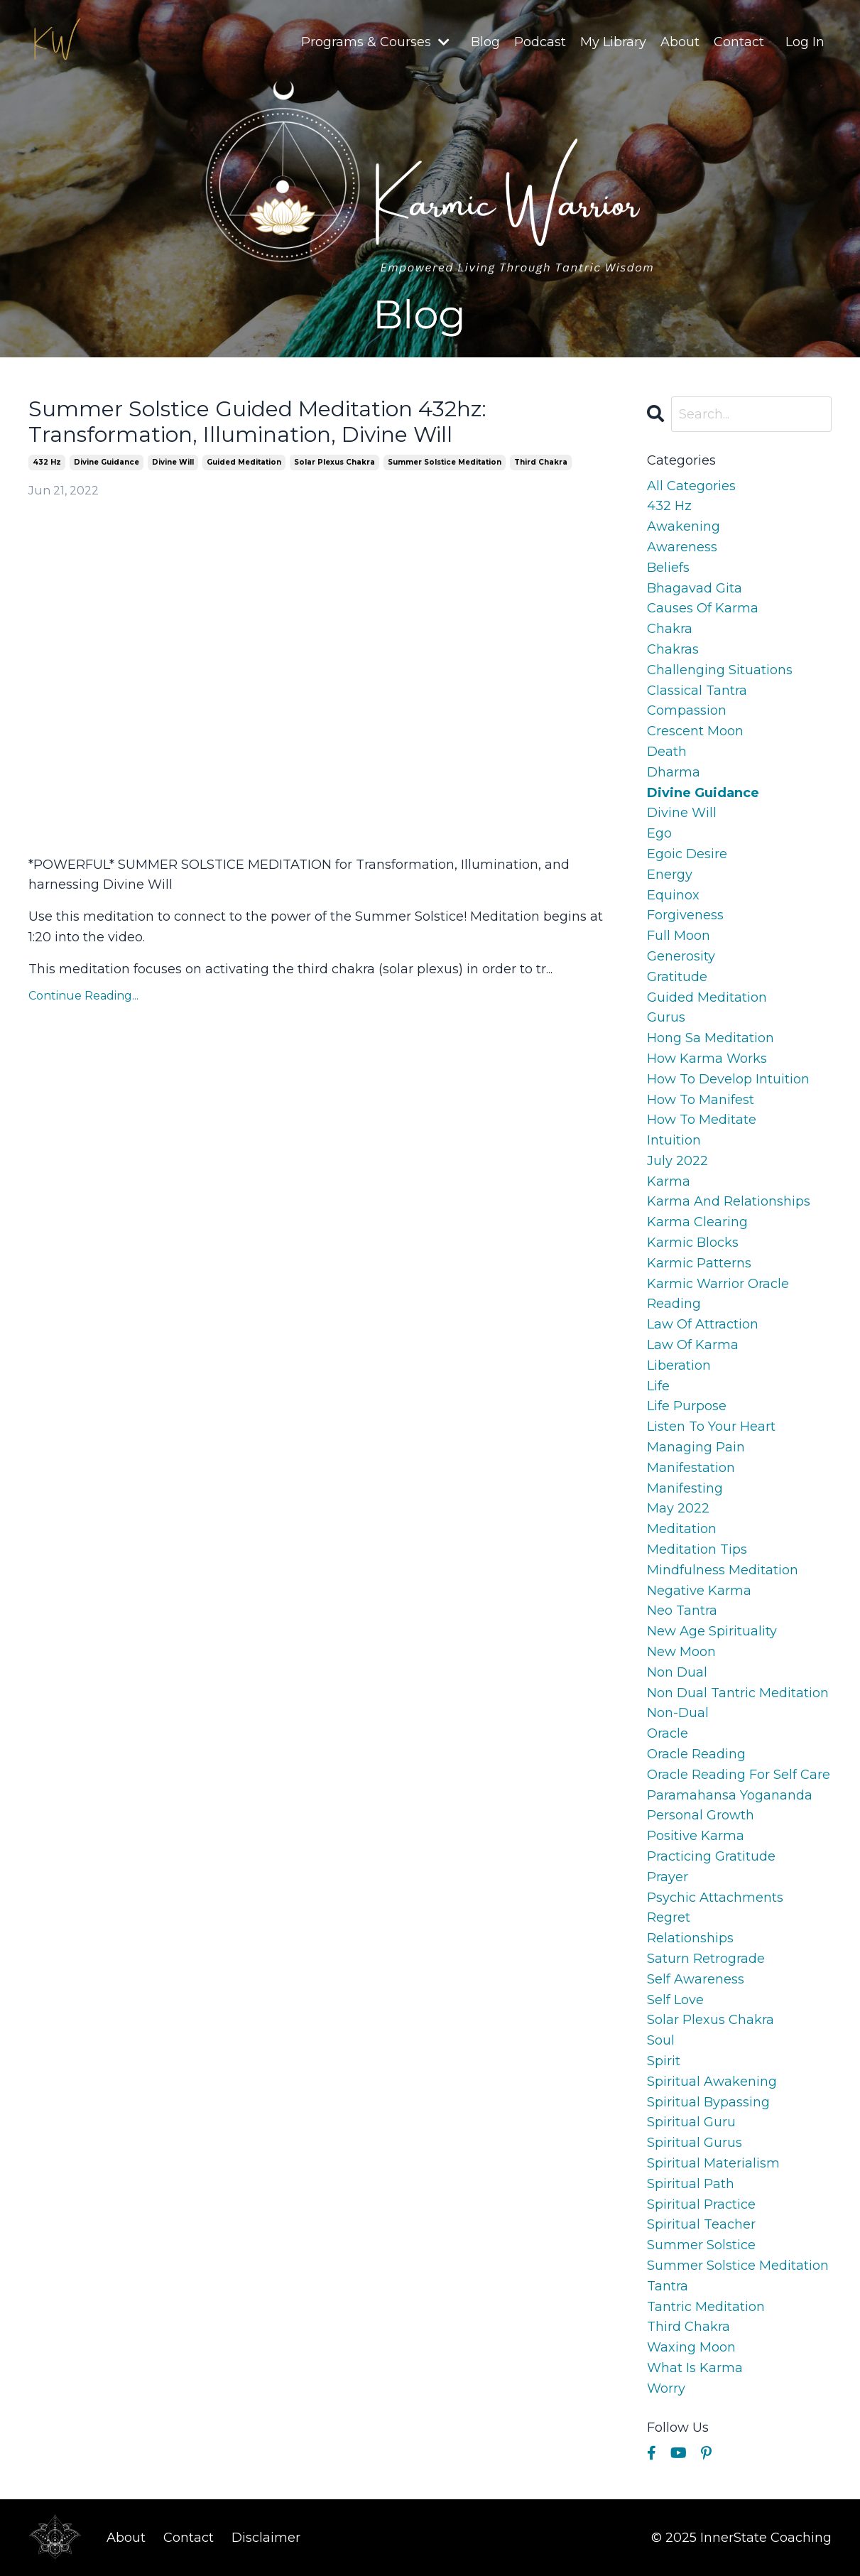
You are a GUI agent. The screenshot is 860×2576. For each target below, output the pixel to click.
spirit (663, 2061)
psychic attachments (715, 1897)
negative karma (699, 1590)
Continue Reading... (83, 995)
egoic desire (687, 854)
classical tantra (697, 690)
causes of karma (702, 608)
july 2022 (677, 1161)
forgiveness (685, 915)
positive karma (695, 1836)
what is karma (695, 2368)
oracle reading (696, 1754)
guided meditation (244, 462)
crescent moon (695, 731)
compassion (686, 710)
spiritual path (690, 2184)
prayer (667, 1877)
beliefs (668, 567)
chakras (673, 649)
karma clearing (697, 1222)
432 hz (47, 462)
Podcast (540, 42)
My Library (613, 42)
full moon (678, 935)
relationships (690, 1938)
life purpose (686, 1406)
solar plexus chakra (334, 462)
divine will (173, 462)
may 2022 (678, 1508)
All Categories (691, 486)
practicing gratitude (711, 1856)
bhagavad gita (694, 588)
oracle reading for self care (738, 1774)
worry (666, 2388)
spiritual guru (691, 2122)
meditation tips (697, 1549)
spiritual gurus (694, 2142)
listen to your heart (711, 1426)
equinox (673, 895)
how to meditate (701, 1119)
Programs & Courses (375, 42)
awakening (683, 526)
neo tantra (682, 1610)
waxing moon (691, 2347)
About (680, 42)
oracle (667, 1733)
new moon (681, 1652)
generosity (681, 956)
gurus (666, 1017)
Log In (804, 42)
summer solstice (701, 2245)
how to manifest (700, 1100)
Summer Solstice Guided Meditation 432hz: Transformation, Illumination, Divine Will (257, 422)
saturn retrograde (706, 1958)
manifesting (685, 1488)
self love (675, 2000)
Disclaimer (266, 2537)
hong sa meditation (710, 1038)
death (667, 751)
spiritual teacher (701, 2224)
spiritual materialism (713, 2163)
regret (668, 1917)
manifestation (691, 1468)
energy (669, 874)
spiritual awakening (712, 2081)
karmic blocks (693, 1242)
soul (661, 2040)
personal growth (700, 1815)
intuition (674, 1140)
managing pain (696, 1447)
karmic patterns (699, 1263)
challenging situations (720, 670)
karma (668, 1181)
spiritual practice (701, 2204)
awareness (682, 547)
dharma (673, 772)
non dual (677, 1672)
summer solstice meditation (444, 462)
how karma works (707, 1058)
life (658, 1386)
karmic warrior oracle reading (718, 1294)
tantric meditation (706, 2307)
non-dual (678, 1713)
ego (659, 833)
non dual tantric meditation (738, 1693)
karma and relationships (728, 1201)
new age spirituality (712, 1631)
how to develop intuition (728, 1079)
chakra (669, 629)
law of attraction (702, 1324)
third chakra (540, 462)
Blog (485, 42)
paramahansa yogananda (729, 1795)
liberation (679, 1365)
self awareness (695, 1979)
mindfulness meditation (722, 1570)
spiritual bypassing (708, 2102)
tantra (667, 2286)
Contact (739, 42)
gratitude (677, 977)
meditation (682, 1529)
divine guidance (106, 462)
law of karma (693, 1345)
